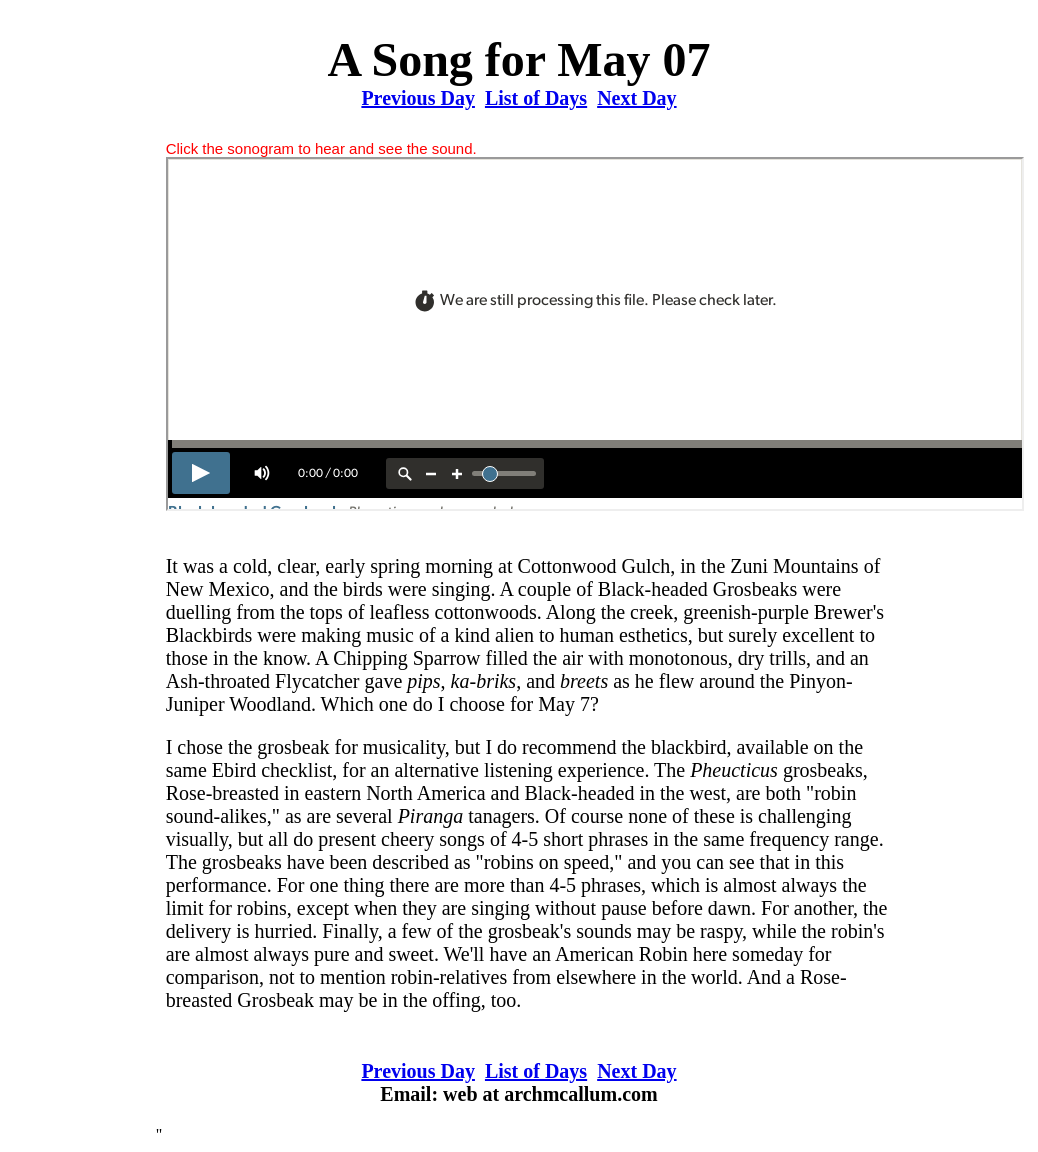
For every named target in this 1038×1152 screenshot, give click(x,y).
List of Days (536, 98)
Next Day (636, 98)
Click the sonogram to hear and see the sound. (321, 148)
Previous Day (418, 98)
